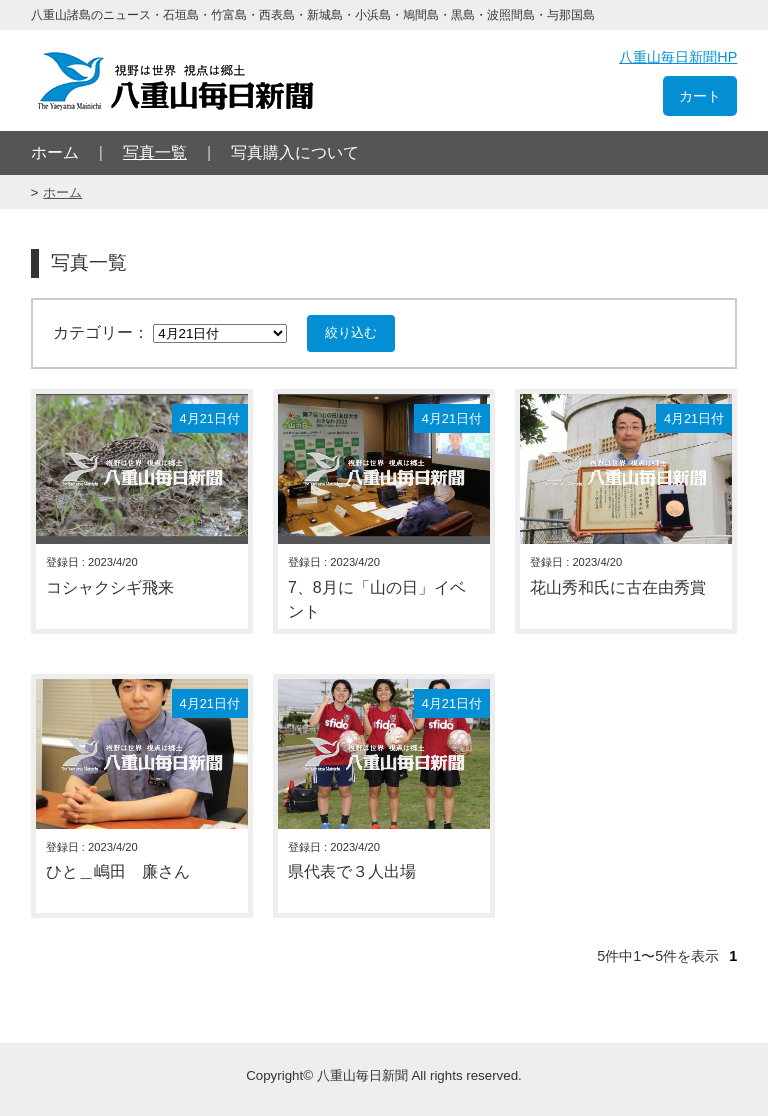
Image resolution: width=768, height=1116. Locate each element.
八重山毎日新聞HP (678, 57)
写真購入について (295, 152)
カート (700, 96)
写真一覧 (155, 152)
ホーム (55, 152)
